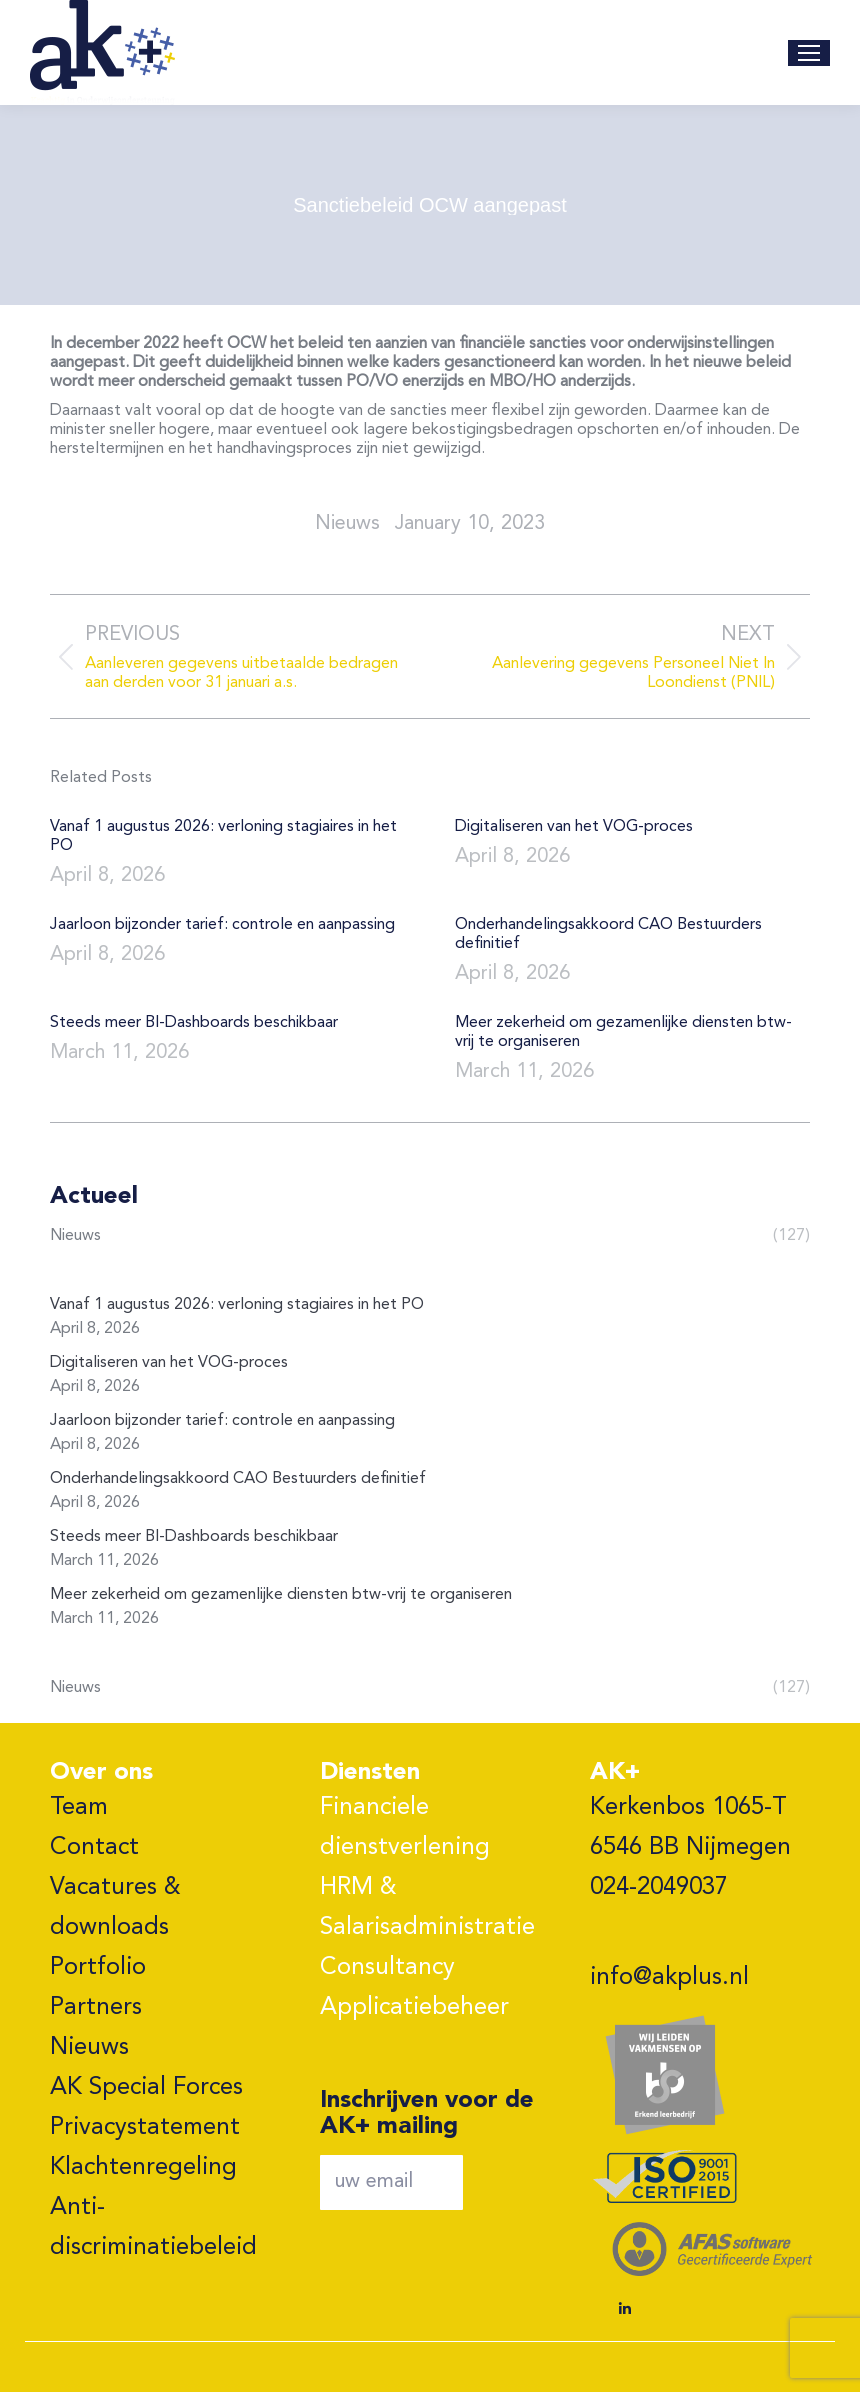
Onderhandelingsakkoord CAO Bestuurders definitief (608, 934)
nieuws (347, 524)
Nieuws (89, 2048)
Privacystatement (145, 2128)
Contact (94, 1848)
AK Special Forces (146, 2088)
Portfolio (98, 1968)
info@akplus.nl (669, 1978)
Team (79, 1808)
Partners (96, 2008)
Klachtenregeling (143, 2168)
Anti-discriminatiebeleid (153, 2228)
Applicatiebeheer (414, 2008)
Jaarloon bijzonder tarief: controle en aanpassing (222, 925)
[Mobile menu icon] (809, 53)
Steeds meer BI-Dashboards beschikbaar (194, 1023)
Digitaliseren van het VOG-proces (574, 827)
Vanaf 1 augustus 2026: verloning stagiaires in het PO (223, 836)
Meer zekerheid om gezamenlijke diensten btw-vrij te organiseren (623, 1032)
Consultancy (387, 1968)
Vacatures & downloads (115, 1908)
